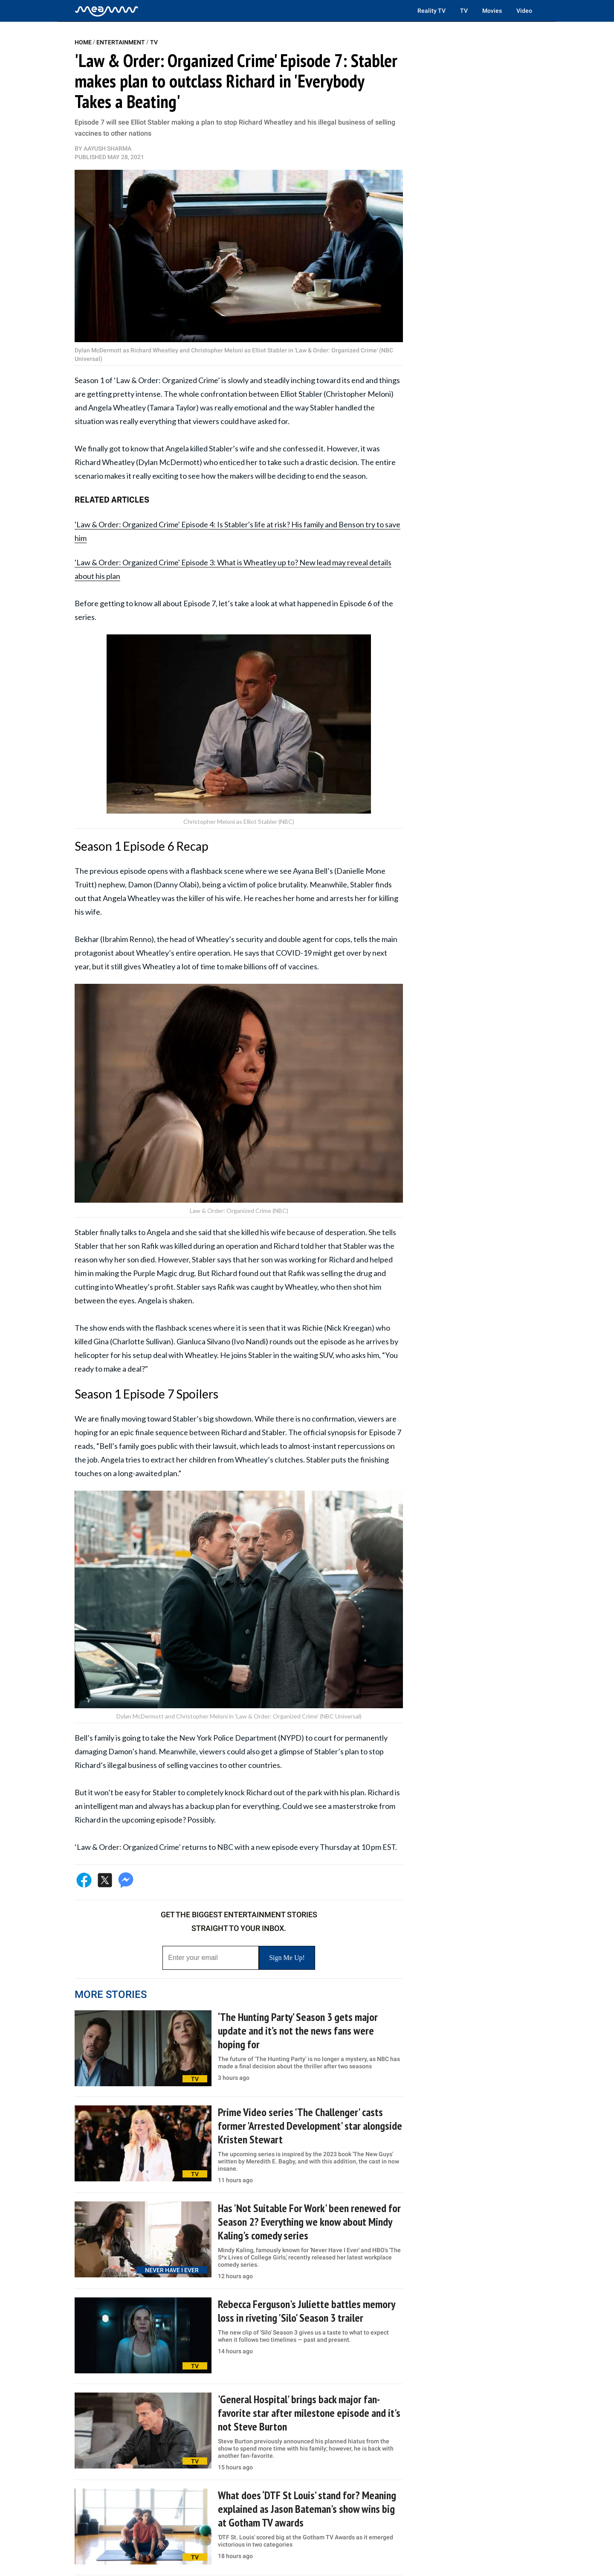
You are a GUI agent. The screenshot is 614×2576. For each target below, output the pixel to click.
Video (524, 10)
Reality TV (431, 10)
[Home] (107, 10)
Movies (492, 10)
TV (464, 10)
